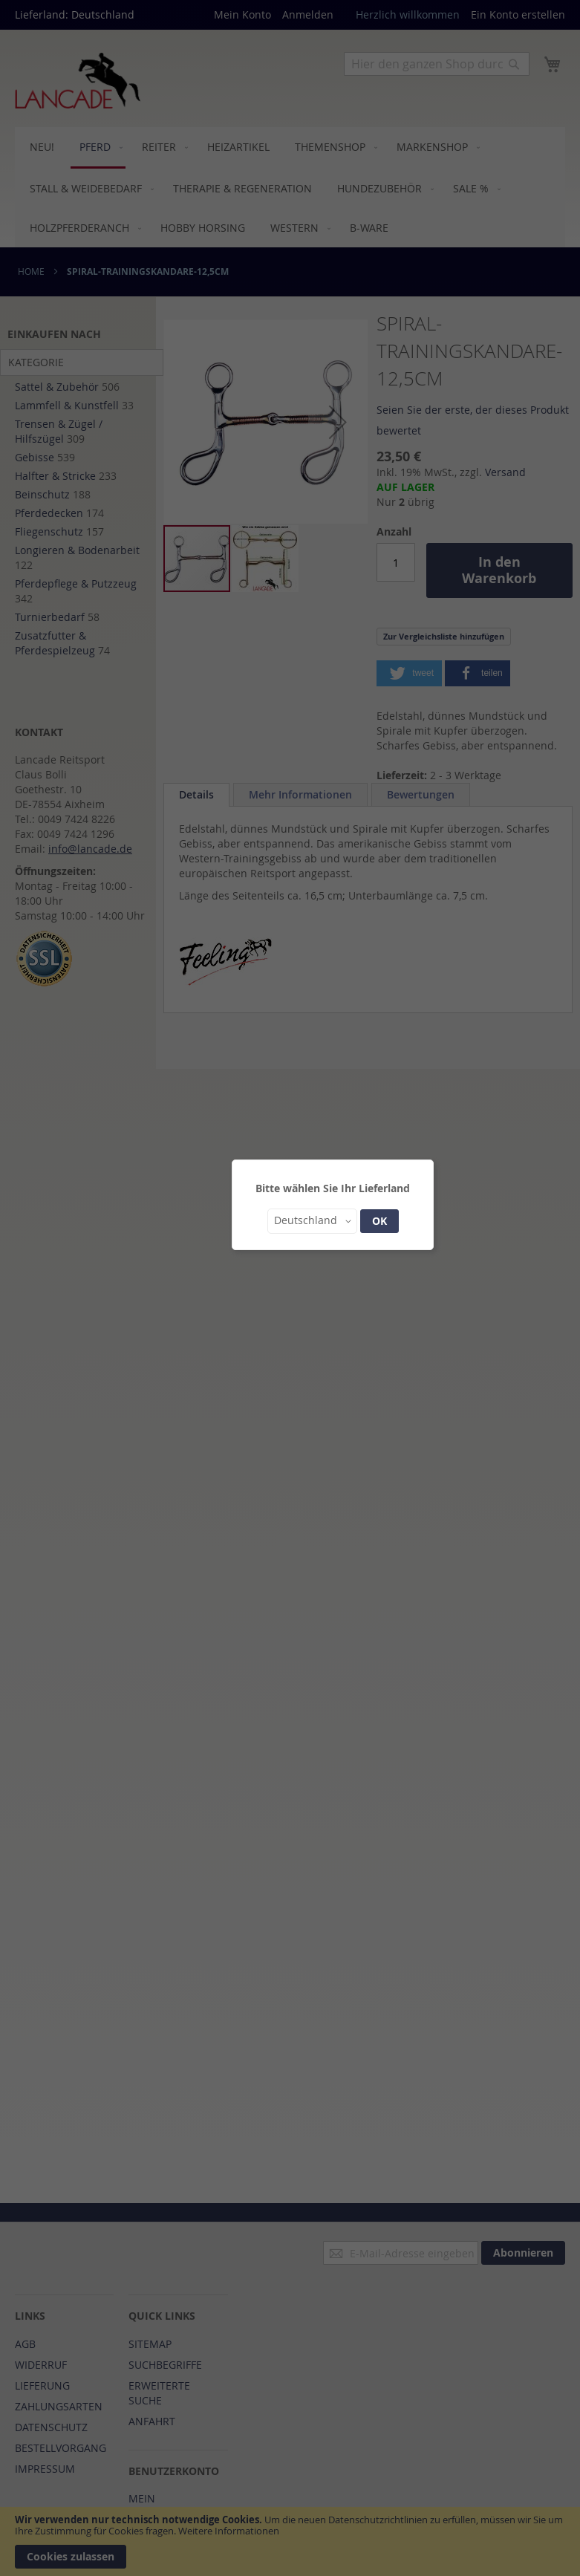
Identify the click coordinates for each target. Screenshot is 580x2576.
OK (379, 1221)
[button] (312, 1221)
